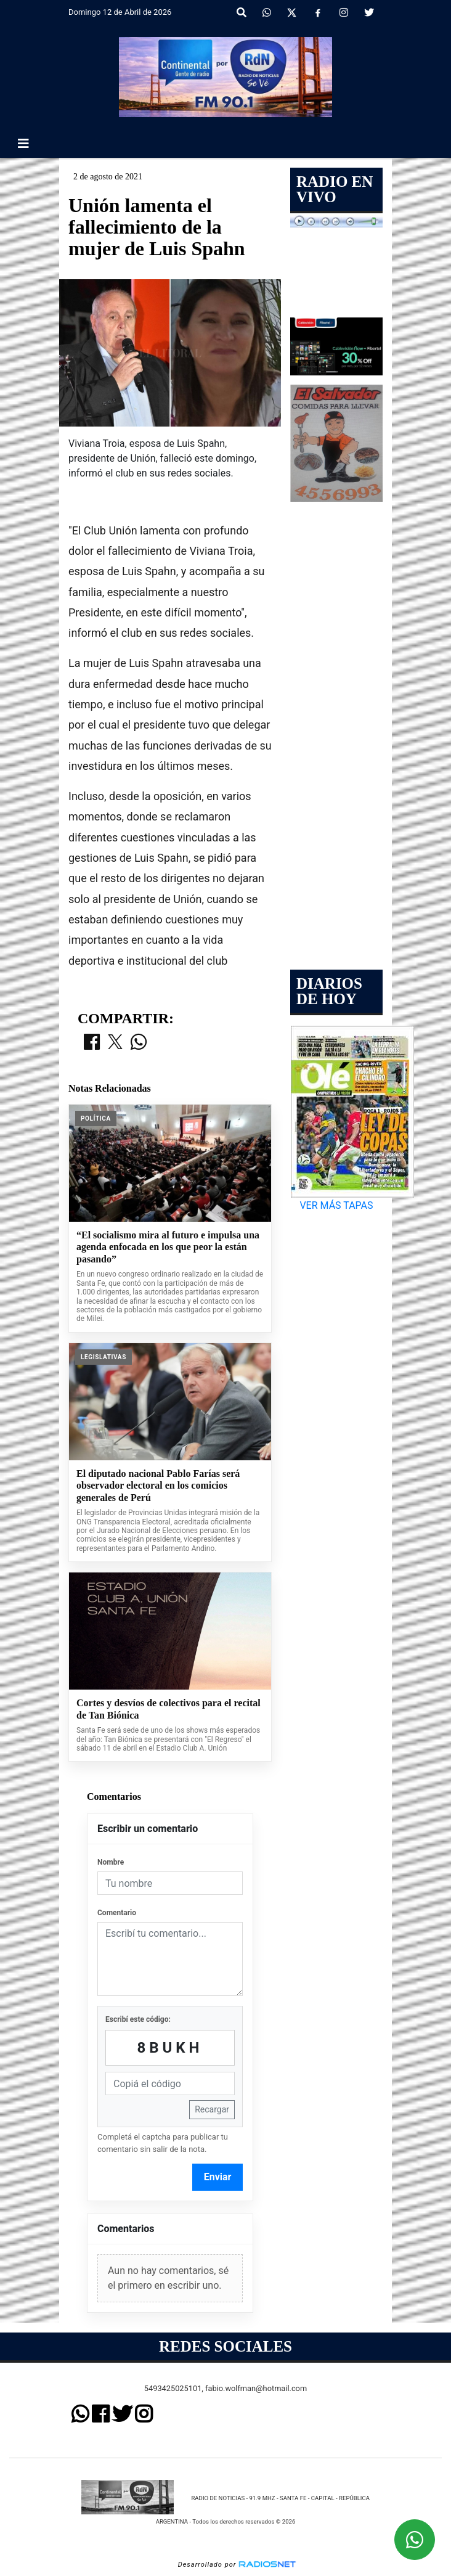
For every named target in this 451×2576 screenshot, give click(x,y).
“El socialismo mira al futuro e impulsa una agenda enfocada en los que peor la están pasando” (167, 1247)
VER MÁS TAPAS (336, 1205)
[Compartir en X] (115, 1042)
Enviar (218, 2177)
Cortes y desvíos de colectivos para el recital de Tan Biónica (168, 1709)
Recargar (212, 2109)
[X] (291, 13)
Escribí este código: (138, 2019)
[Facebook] (317, 13)
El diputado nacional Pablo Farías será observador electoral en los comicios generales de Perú (158, 1485)
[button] (241, 13)
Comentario (116, 1912)
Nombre (110, 1862)
